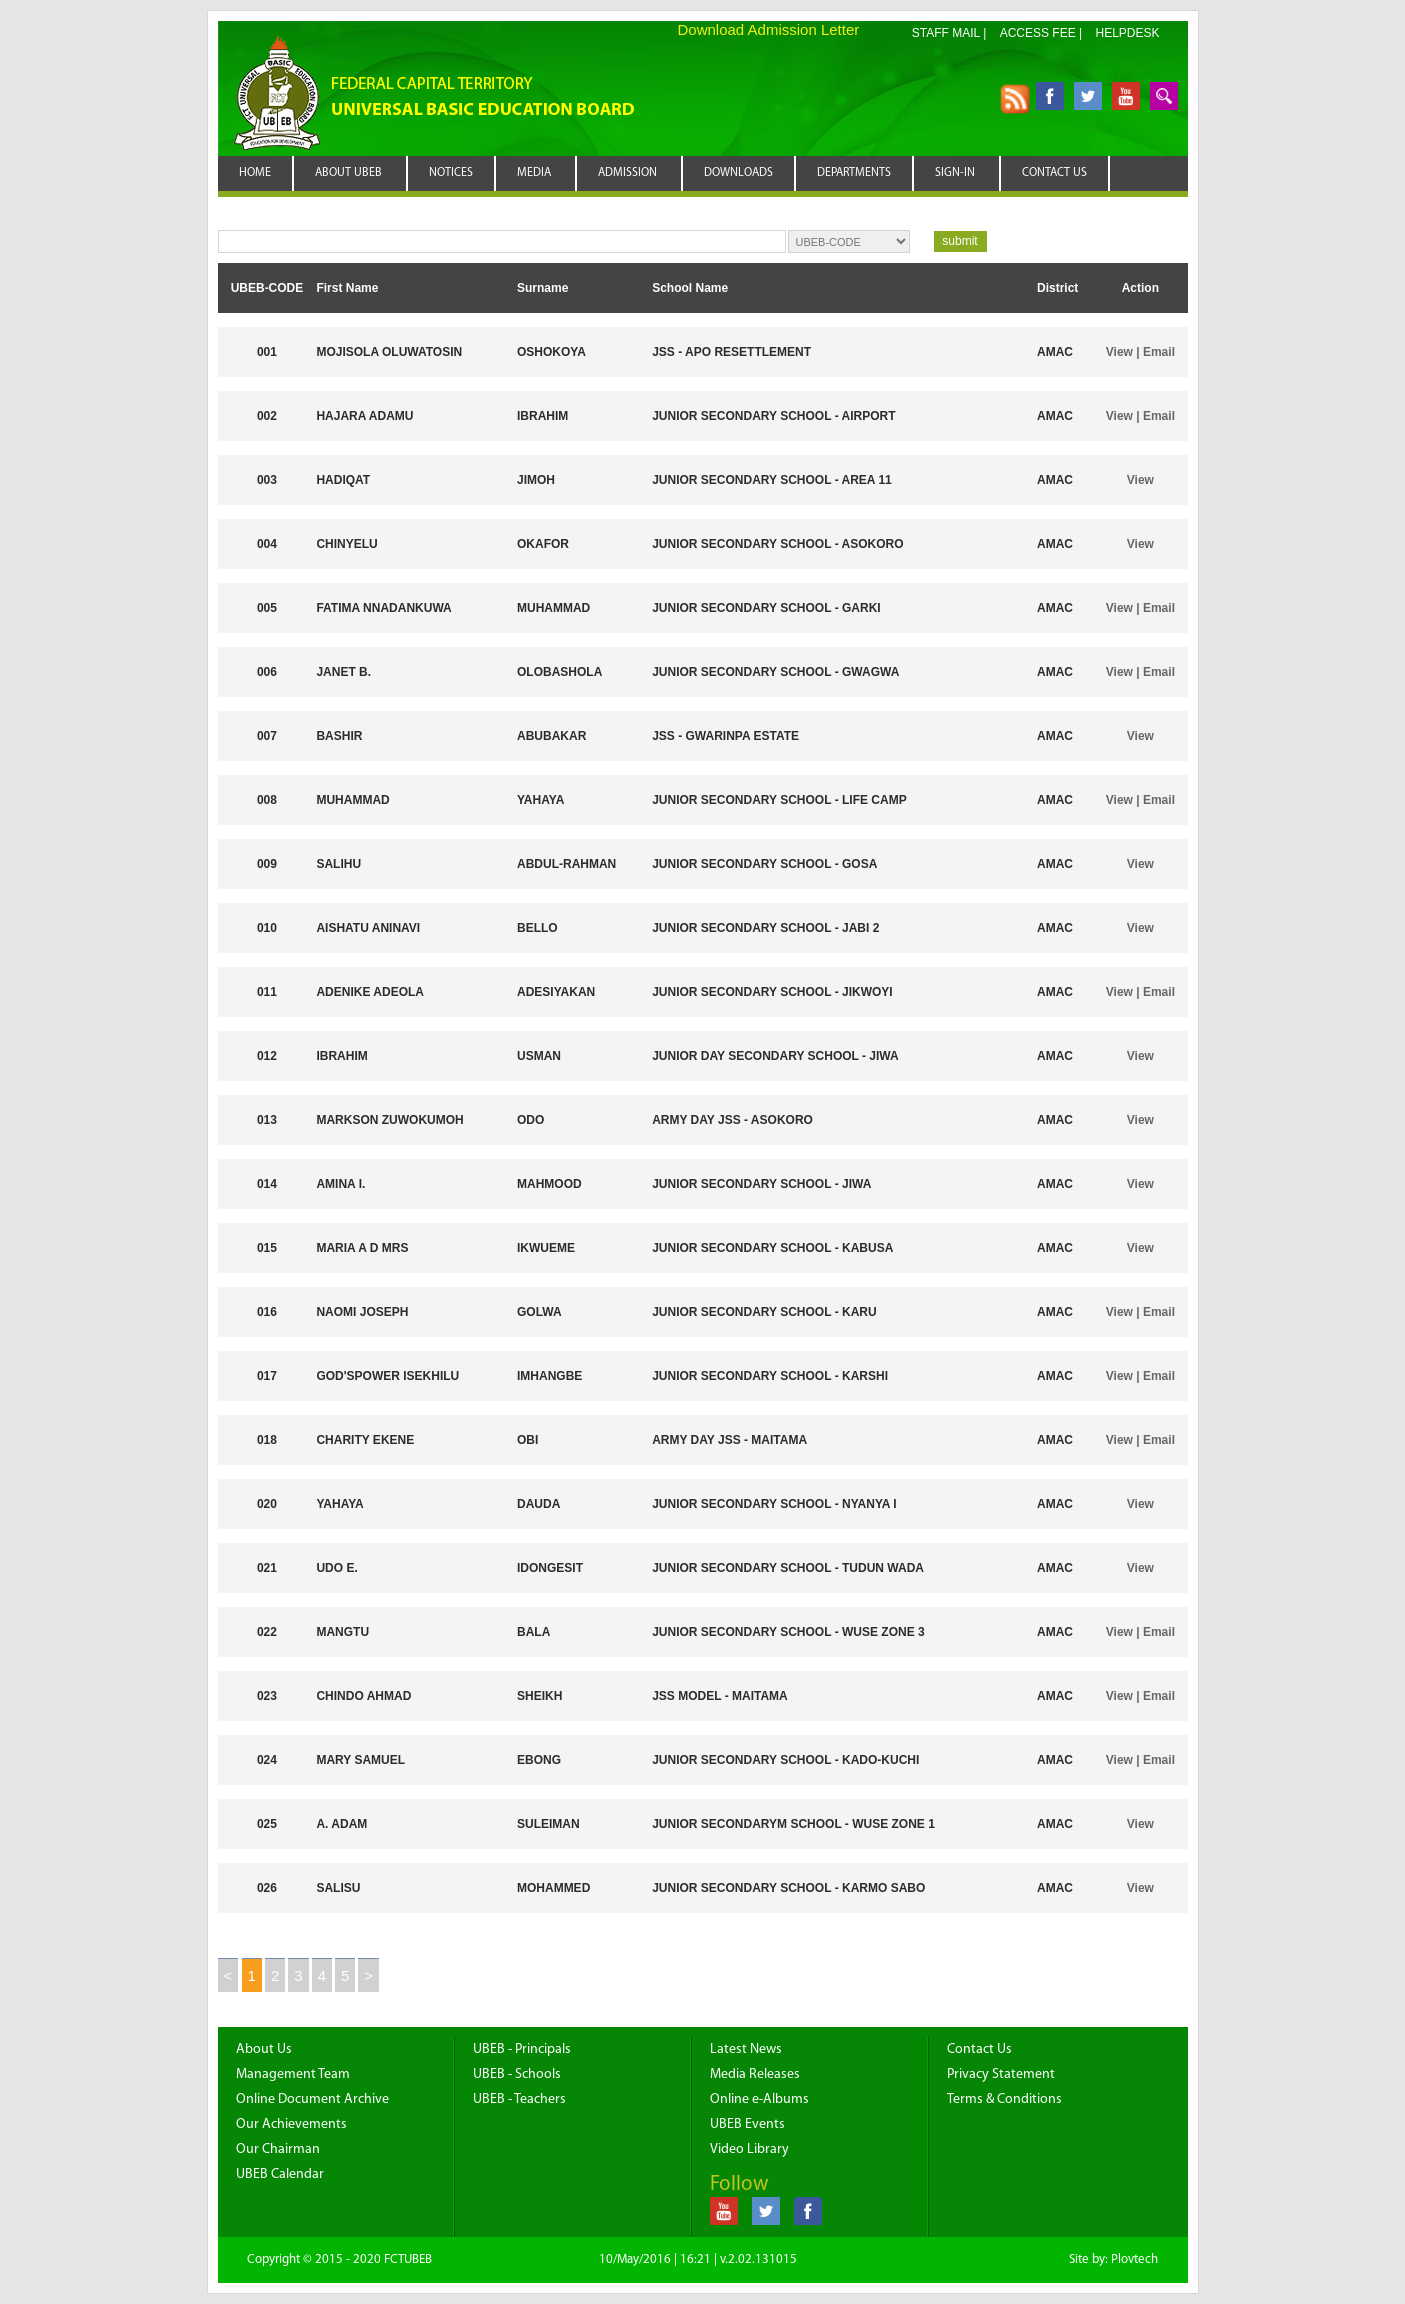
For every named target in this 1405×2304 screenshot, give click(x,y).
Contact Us (979, 2049)
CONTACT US (1054, 173)
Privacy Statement (1001, 2074)
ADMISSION (627, 173)
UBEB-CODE (267, 288)
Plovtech (1134, 2259)
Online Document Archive (312, 2099)
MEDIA (534, 173)
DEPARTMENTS (854, 173)
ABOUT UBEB (348, 173)
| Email (1154, 352)
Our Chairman (278, 2149)
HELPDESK (1127, 33)
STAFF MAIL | (949, 33)
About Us (264, 2049)
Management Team (293, 2074)
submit (959, 241)
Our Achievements (291, 2124)
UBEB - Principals (522, 2049)
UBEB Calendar (280, 2174)
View (1119, 352)
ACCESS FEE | (1041, 33)
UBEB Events (747, 2124)
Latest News (746, 2049)
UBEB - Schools (517, 2074)
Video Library (749, 2149)
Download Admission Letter (769, 29)
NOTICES (451, 173)
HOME (255, 173)
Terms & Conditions (1004, 2099)
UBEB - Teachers (519, 2099)
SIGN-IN (955, 173)
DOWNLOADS (738, 173)
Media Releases (755, 2074)
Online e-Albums (759, 2099)
